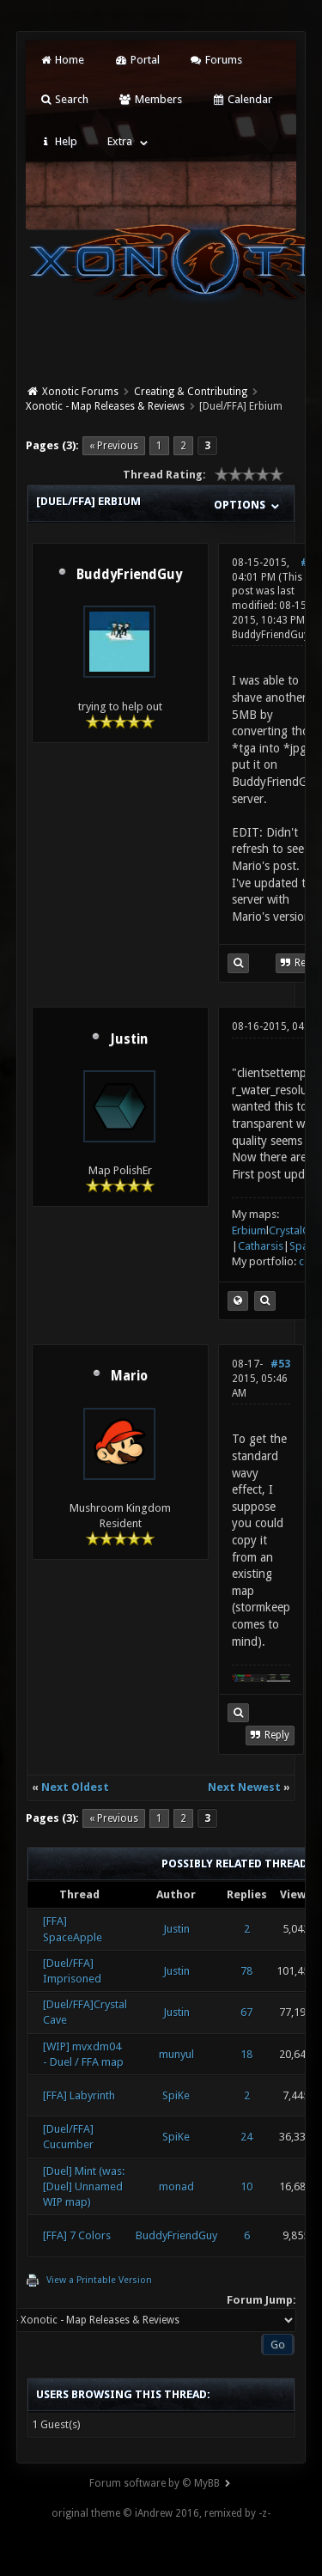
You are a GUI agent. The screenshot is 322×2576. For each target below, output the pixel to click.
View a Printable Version (99, 2280)
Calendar (242, 99)
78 (246, 1970)
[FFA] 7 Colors (77, 2235)
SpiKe (176, 2095)
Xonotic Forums (80, 392)
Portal (136, 59)
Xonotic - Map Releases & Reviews (105, 406)
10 (246, 2186)
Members (149, 99)
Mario (129, 1376)
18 (246, 2054)
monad (176, 2186)
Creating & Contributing (190, 392)
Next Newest (244, 1787)
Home (61, 59)
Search (63, 99)
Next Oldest (75, 1787)
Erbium (249, 1230)
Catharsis (260, 1245)
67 (246, 2012)
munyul (176, 2054)
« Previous (113, 446)
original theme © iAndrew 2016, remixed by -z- (161, 2513)
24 (246, 2136)
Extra (119, 141)
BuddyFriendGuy (129, 574)
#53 (280, 1364)
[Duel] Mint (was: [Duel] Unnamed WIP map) (84, 2186)
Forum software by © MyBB (154, 2483)
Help (58, 141)
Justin (129, 1039)
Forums (216, 59)
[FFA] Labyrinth (79, 2095)
